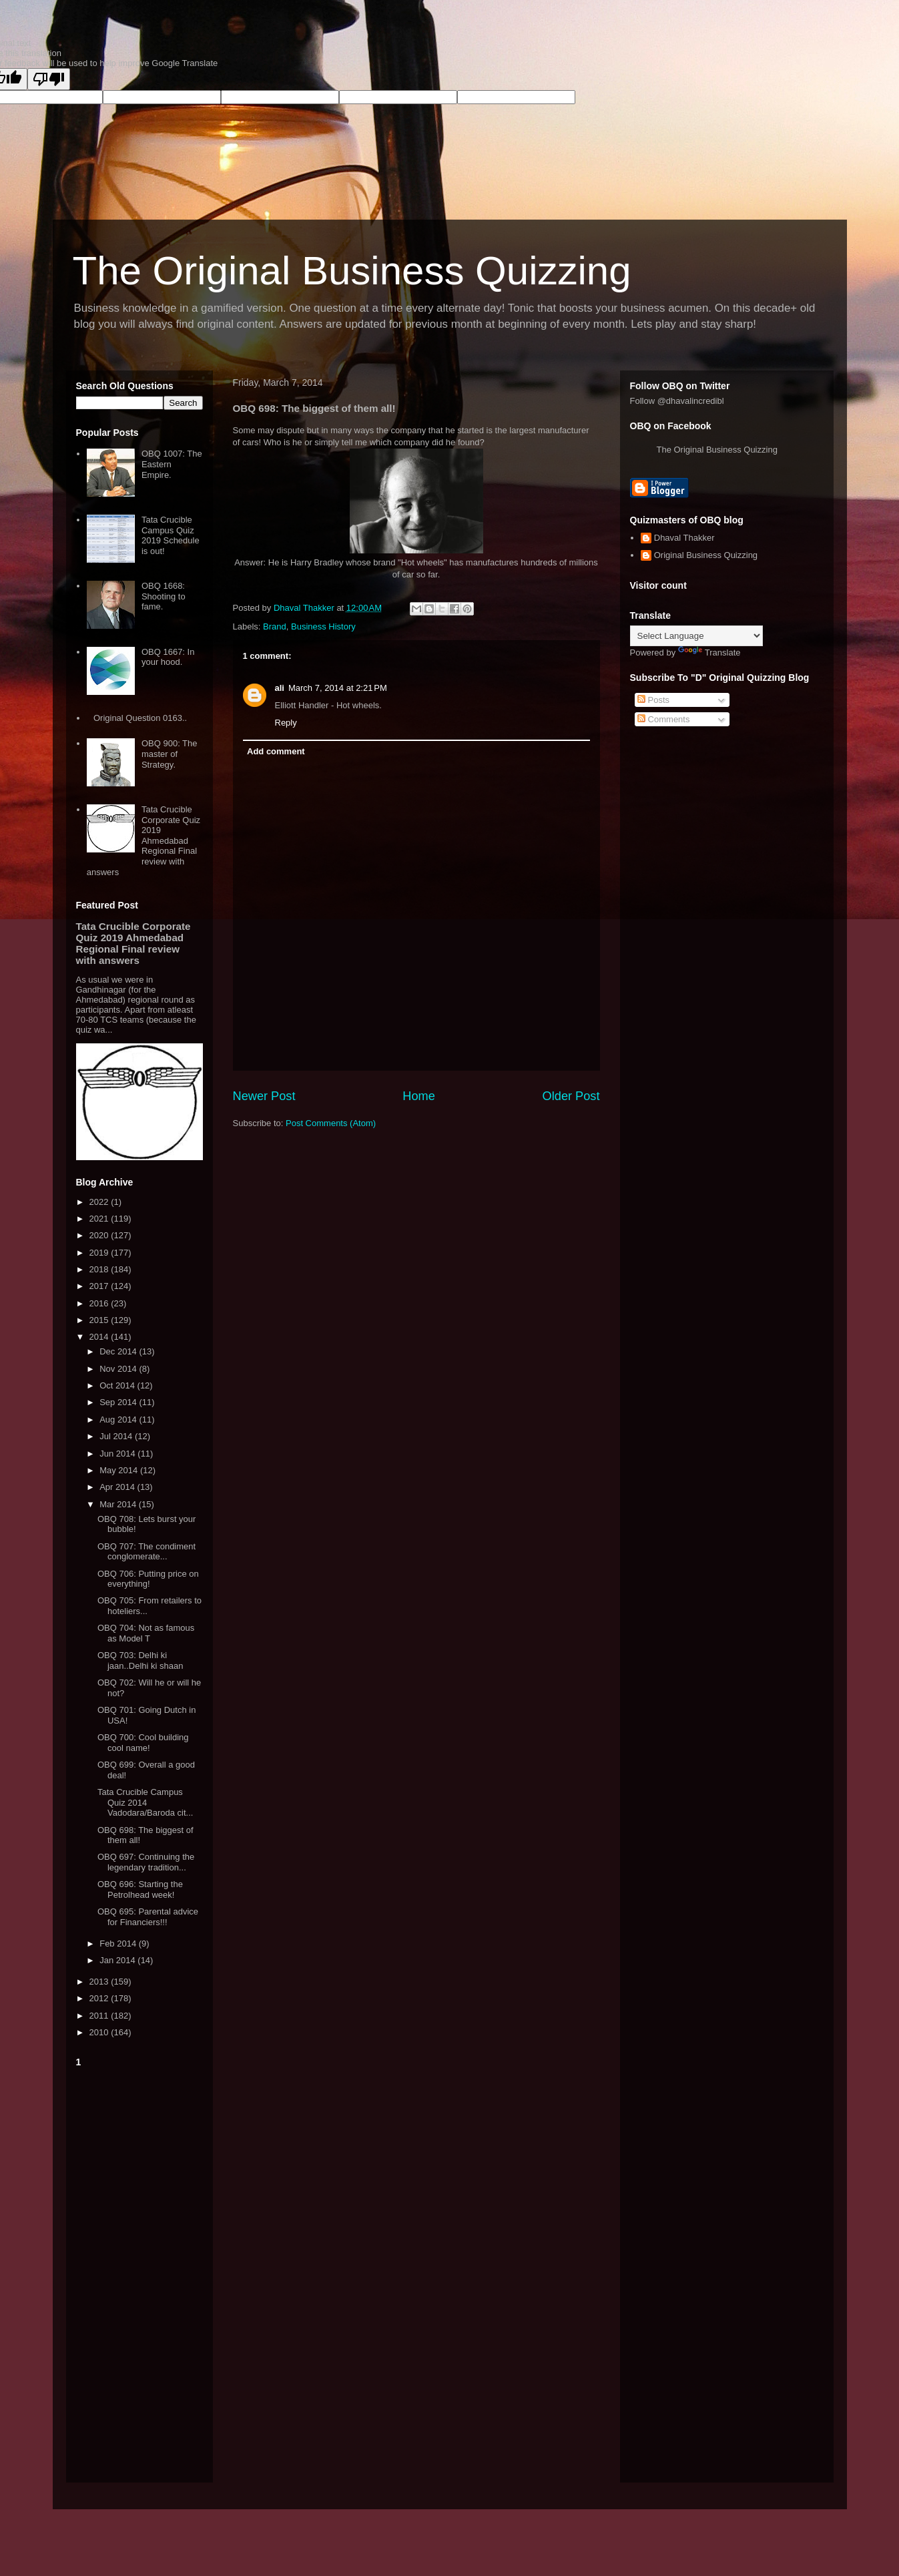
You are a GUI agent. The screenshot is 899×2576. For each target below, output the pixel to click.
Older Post (571, 1096)
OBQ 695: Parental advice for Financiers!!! (147, 1916)
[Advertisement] (139, 2272)
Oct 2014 (118, 1385)
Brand (274, 626)
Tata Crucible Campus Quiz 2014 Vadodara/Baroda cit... (145, 1802)
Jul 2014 (117, 1436)
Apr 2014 (118, 1487)
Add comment (276, 751)
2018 (100, 1269)
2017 (100, 1286)
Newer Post (264, 1096)
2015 (100, 1320)
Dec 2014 (119, 1351)
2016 (100, 1303)
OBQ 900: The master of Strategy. (169, 753)
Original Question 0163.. (140, 718)
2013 (100, 1982)
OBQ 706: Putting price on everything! (148, 1579)
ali (279, 688)
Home (418, 1096)
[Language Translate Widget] (696, 635)
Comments (663, 719)
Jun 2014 (118, 1454)
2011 (100, 2016)
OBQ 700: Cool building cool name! (143, 1742)
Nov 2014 (119, 1369)
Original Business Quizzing (706, 555)
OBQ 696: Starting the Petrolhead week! (140, 1889)
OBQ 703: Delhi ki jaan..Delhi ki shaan (140, 1660)
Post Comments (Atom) (331, 1123)
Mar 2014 (119, 1504)
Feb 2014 (119, 1944)
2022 (100, 1202)
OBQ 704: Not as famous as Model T (145, 1633)
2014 (100, 1337)
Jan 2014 (118, 1960)
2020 (100, 1235)
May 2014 (119, 1470)
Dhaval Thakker (684, 538)
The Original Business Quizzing (352, 270)
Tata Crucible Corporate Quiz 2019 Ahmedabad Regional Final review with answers (143, 840)
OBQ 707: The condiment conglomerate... (146, 1551)
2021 (100, 1219)
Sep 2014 (119, 1402)
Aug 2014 (119, 1419)
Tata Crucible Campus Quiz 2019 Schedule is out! (170, 535)
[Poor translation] (48, 79)
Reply (286, 723)
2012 (100, 1998)
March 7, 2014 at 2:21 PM (337, 688)
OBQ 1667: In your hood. (168, 657)
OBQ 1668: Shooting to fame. (163, 596)
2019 (100, 1253)
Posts (653, 700)
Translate (709, 653)
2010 (100, 2032)
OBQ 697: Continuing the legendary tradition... (145, 1862)
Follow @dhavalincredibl (677, 401)
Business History (323, 626)
